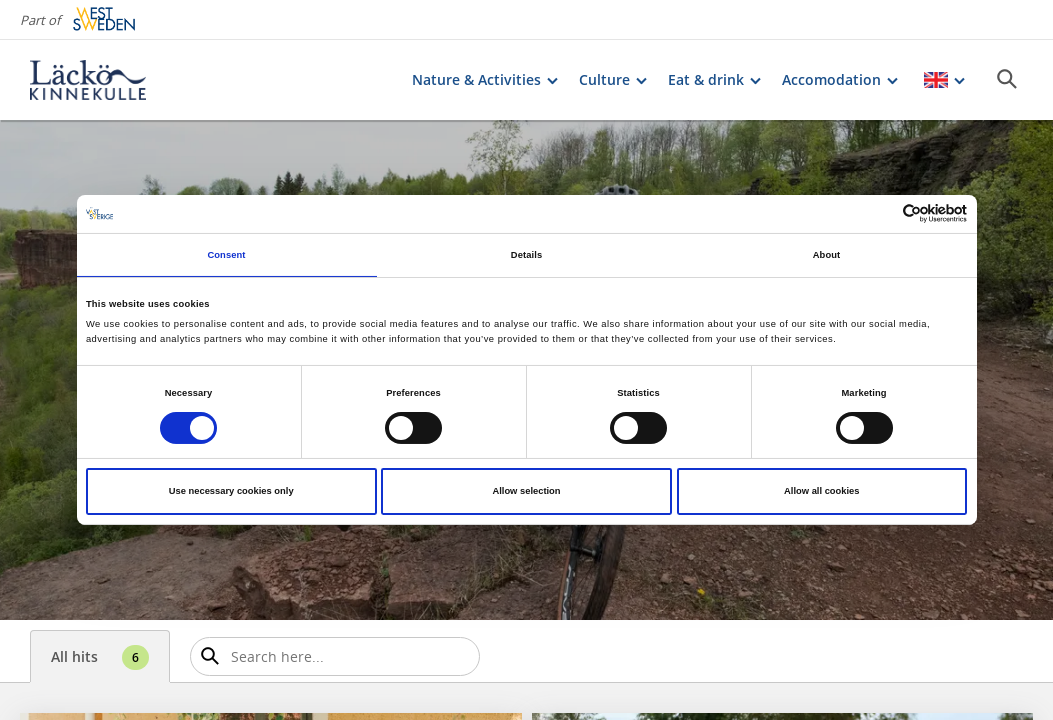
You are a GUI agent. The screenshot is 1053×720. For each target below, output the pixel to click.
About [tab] (827, 255)
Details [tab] (526, 255)
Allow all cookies (821, 491)
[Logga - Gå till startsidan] (100, 80)
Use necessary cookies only (231, 491)
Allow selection (526, 491)
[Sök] (1007, 79)
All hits (100, 657)
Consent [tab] (226, 255)
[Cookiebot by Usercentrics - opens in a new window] (879, 213)
